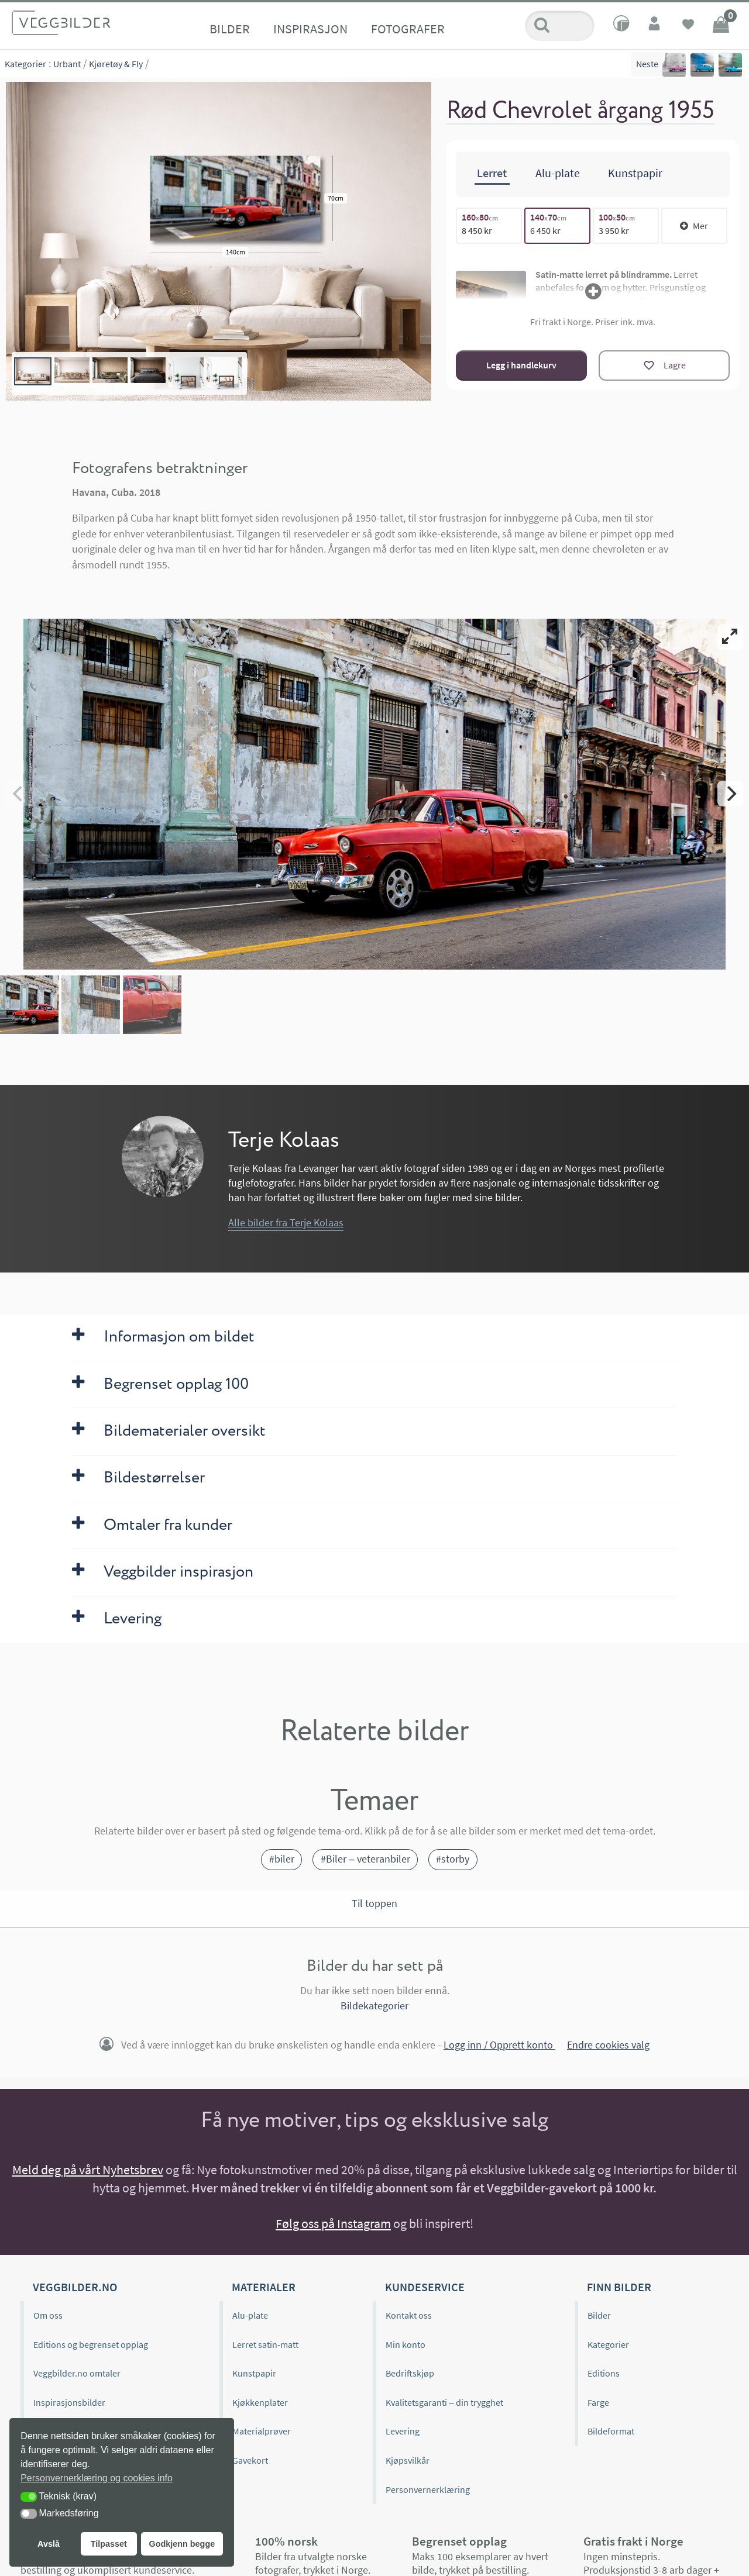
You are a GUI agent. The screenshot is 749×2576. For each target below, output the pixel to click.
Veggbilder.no (75, 2287)
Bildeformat (610, 2431)
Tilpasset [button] (109, 2544)
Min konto (405, 2344)
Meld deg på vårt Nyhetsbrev (87, 2169)
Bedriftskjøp (410, 2373)
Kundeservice (425, 2287)
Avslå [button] (48, 2544)
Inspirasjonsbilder (69, 2402)
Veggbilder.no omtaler (77, 2373)
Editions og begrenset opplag (90, 2344)
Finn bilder (619, 2287)
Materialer (264, 2287)
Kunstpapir (254, 2373)
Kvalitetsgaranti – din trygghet (444, 2402)
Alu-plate (250, 2315)
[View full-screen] (730, 637)
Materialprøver (261, 2431)
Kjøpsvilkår (408, 2460)
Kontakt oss (409, 2315)
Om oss (48, 2315)
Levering (403, 2431)
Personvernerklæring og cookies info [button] (96, 2478)
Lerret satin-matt (265, 2344)
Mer (694, 226)
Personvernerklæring (428, 2489)
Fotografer (408, 28)
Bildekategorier (374, 2005)
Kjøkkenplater (260, 2402)
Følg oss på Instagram (333, 2223)
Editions (603, 2373)
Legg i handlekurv (521, 365)
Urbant (67, 64)
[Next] (730, 793)
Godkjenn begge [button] (182, 2544)
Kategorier (25, 64)
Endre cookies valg (608, 2044)
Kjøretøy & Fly (116, 64)
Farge (598, 2402)
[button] (28, 2497)
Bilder (229, 28)
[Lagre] (664, 365)
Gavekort (250, 2460)
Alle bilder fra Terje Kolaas (285, 1222)
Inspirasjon (310, 28)
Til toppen (374, 1903)
